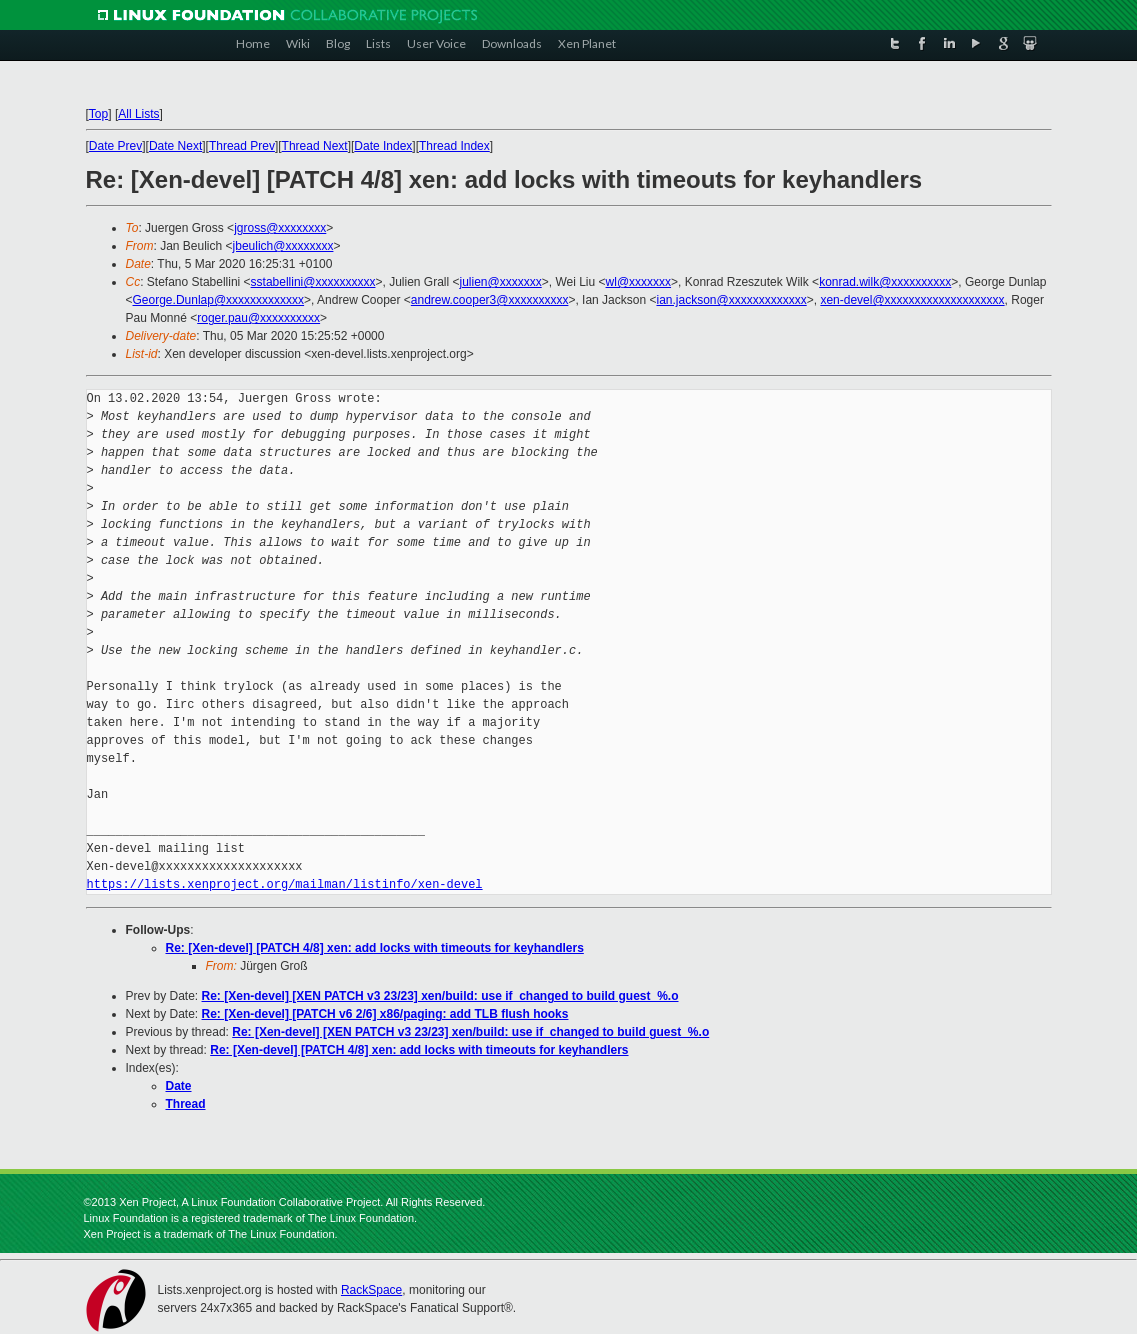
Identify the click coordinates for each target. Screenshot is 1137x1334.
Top (98, 114)
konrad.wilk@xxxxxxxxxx (885, 282)
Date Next (175, 146)
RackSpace (371, 1290)
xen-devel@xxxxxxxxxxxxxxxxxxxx (912, 300)
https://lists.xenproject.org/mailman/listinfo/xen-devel (285, 884)
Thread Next (315, 146)
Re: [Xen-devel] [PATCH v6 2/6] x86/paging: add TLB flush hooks (385, 1014)
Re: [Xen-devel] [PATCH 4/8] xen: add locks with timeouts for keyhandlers (375, 948)
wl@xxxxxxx (639, 282)
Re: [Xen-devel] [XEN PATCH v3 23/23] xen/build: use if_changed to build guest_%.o (440, 996)
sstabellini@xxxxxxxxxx (313, 282)
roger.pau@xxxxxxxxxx (258, 318)
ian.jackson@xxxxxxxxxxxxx (731, 300)
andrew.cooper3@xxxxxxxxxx (490, 300)
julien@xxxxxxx (501, 282)
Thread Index (454, 146)
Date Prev (115, 146)
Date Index (383, 146)
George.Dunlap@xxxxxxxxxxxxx (219, 300)
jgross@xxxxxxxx (280, 228)
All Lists (138, 114)
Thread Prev (242, 146)
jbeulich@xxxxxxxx (283, 246)
